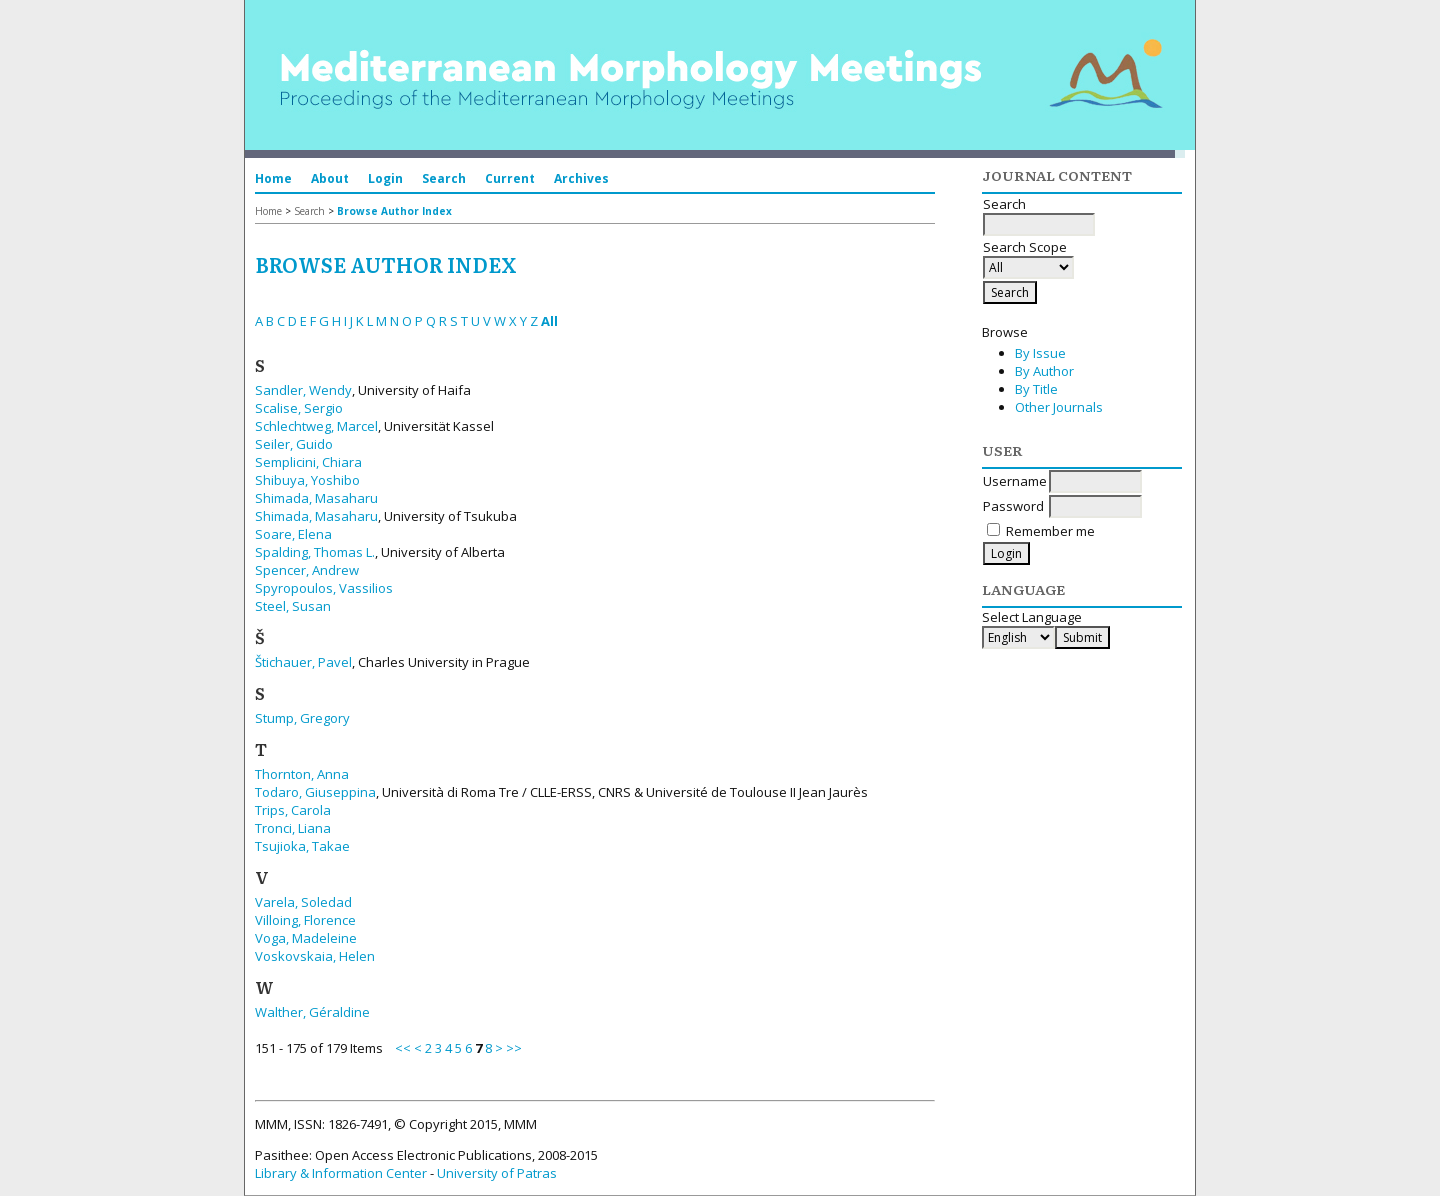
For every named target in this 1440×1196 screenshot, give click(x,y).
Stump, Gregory (302, 718)
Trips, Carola (293, 810)
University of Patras (497, 1173)
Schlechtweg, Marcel (316, 426)
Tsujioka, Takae (302, 846)
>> (514, 1048)
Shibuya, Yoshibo (307, 480)
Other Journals (1059, 407)
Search (444, 178)
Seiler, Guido (294, 444)
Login (385, 178)
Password (1013, 506)
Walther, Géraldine (312, 1012)
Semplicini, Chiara (308, 462)
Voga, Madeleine (306, 938)
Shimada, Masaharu (316, 498)
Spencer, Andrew (307, 570)
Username (1015, 481)
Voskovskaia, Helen (315, 956)
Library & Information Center (341, 1173)
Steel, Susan (293, 606)
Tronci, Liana (293, 828)
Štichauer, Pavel (303, 662)
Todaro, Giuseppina (315, 792)
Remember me (1050, 531)
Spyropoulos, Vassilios (324, 588)
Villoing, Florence (305, 920)
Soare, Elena (293, 534)
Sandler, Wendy (303, 390)
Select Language (1032, 617)
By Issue (1040, 353)
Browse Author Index (394, 211)
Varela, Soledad (303, 902)
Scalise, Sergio (299, 408)
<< (403, 1048)
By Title (1036, 389)
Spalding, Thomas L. (315, 552)
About (330, 178)
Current (510, 178)
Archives (581, 178)
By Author (1044, 371)
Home (273, 178)
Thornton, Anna (302, 774)
